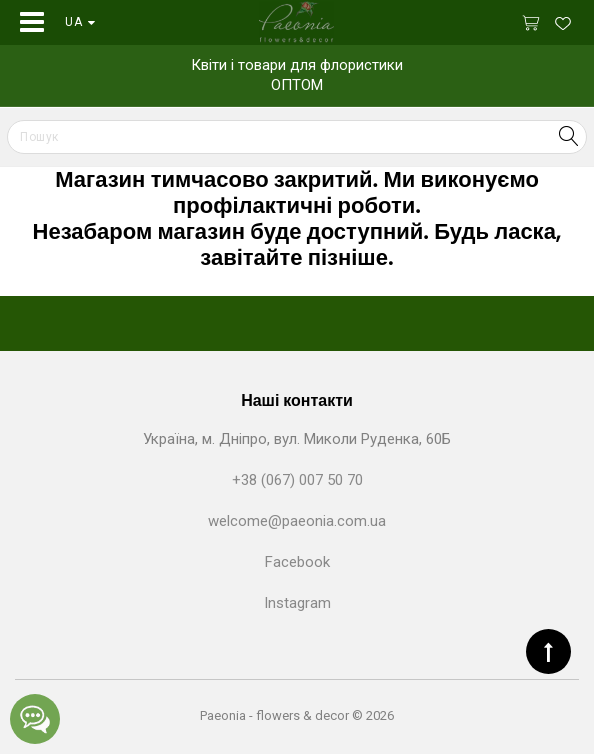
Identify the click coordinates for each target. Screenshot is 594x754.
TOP (548, 651)
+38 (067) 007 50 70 (297, 480)
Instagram (297, 603)
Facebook (297, 562)
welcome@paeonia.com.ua (297, 521)
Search (568, 136)
